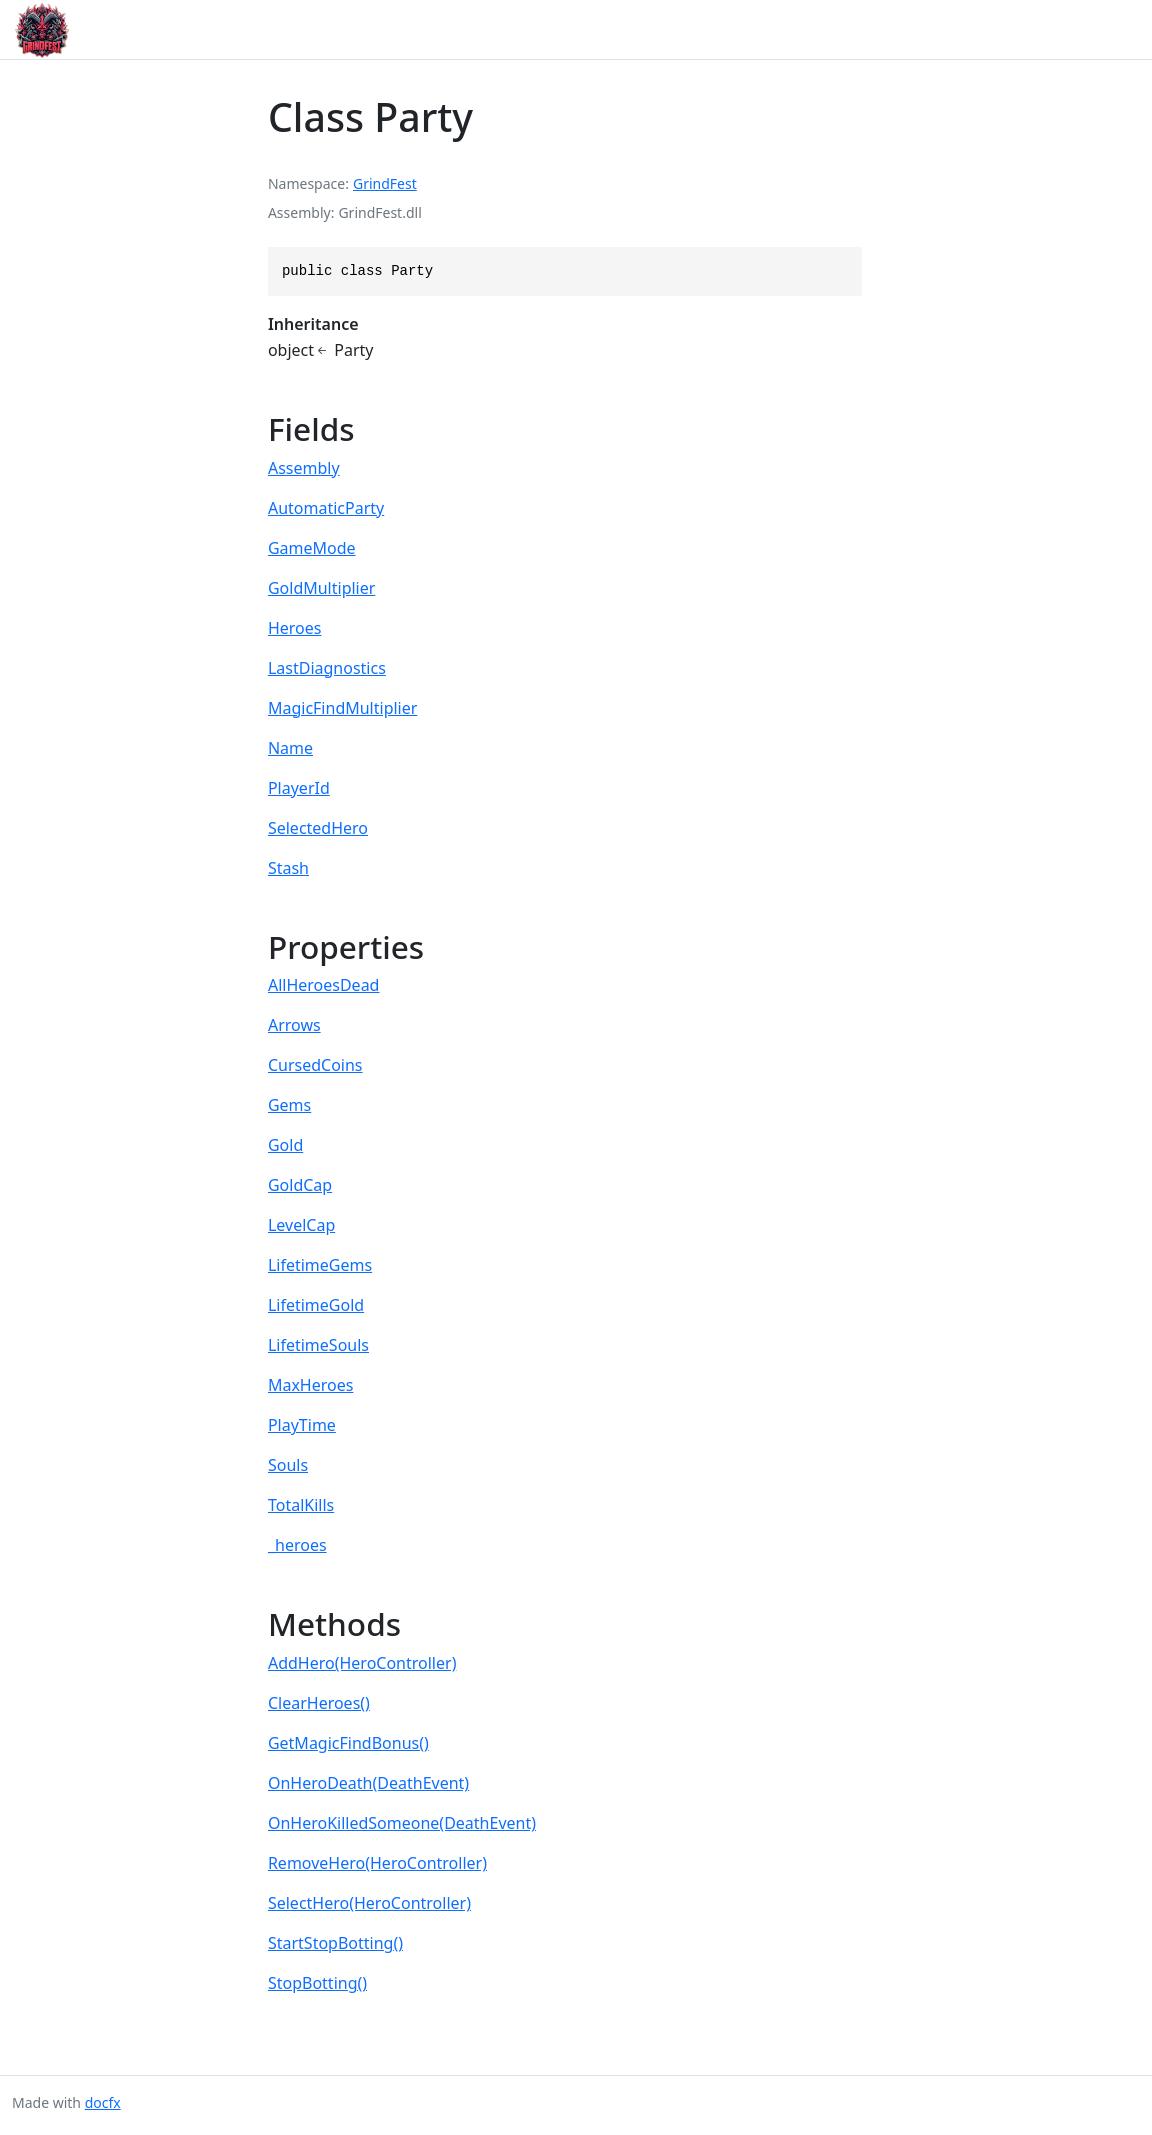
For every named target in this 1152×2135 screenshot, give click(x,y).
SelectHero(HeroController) (369, 1903)
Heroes (295, 628)
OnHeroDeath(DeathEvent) (368, 1783)
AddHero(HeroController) (362, 1663)
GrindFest (385, 183)
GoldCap (300, 1185)
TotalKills (301, 1505)
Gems (289, 1105)
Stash (288, 868)
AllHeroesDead (324, 985)
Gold (285, 1145)
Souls (288, 1465)
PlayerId (299, 788)
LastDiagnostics (327, 668)
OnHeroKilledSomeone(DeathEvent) (402, 1823)
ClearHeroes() (319, 1703)
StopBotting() (317, 1983)
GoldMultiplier (321, 588)
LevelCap (301, 1225)
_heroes (297, 1545)
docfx (103, 2102)
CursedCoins (315, 1065)
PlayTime (302, 1425)
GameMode (312, 548)
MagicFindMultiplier (342, 708)
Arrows (294, 1025)
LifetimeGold (316, 1305)
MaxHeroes (311, 1385)
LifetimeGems (320, 1265)
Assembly (304, 468)
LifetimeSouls (318, 1345)
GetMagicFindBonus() (348, 1743)
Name (290, 748)
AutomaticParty (326, 508)
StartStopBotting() (335, 1943)
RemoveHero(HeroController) (377, 1863)
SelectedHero (318, 828)
